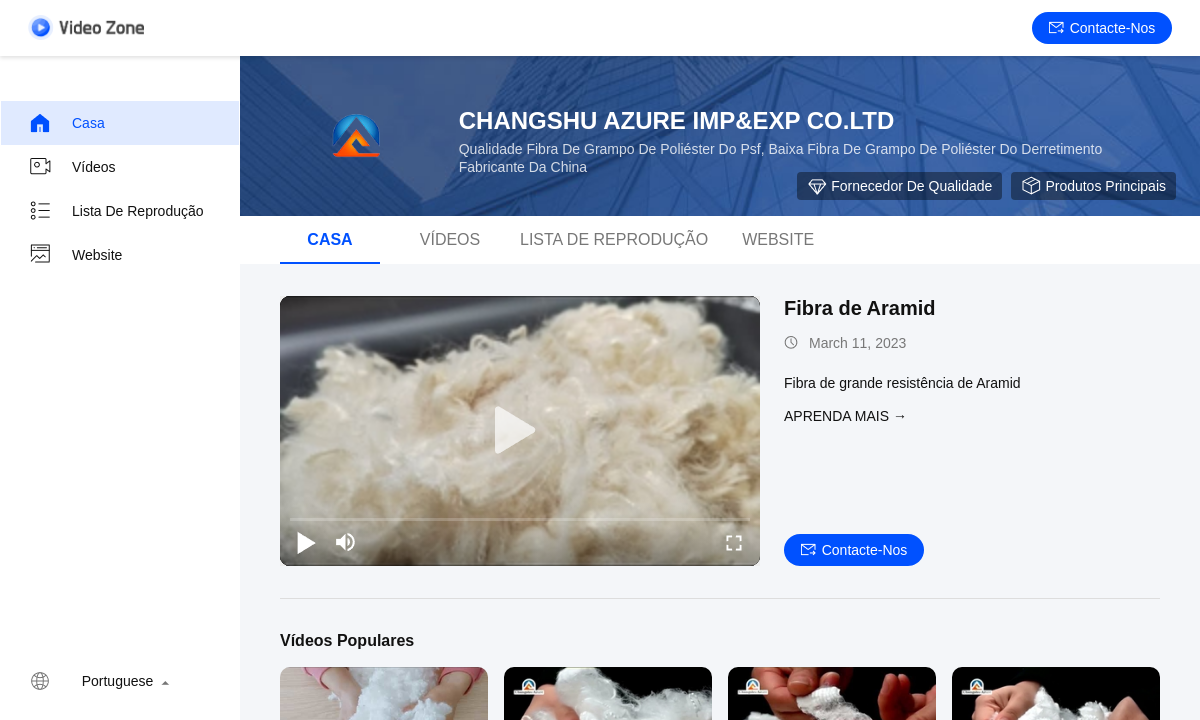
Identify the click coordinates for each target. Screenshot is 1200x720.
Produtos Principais (1093, 186)
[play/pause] (306, 542)
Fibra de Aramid (860, 308)
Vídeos (72, 167)
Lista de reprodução (116, 211)
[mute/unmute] (346, 542)
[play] (520, 431)
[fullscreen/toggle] (734, 542)
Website (75, 255)
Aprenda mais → (845, 416)
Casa (66, 123)
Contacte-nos (1102, 28)
